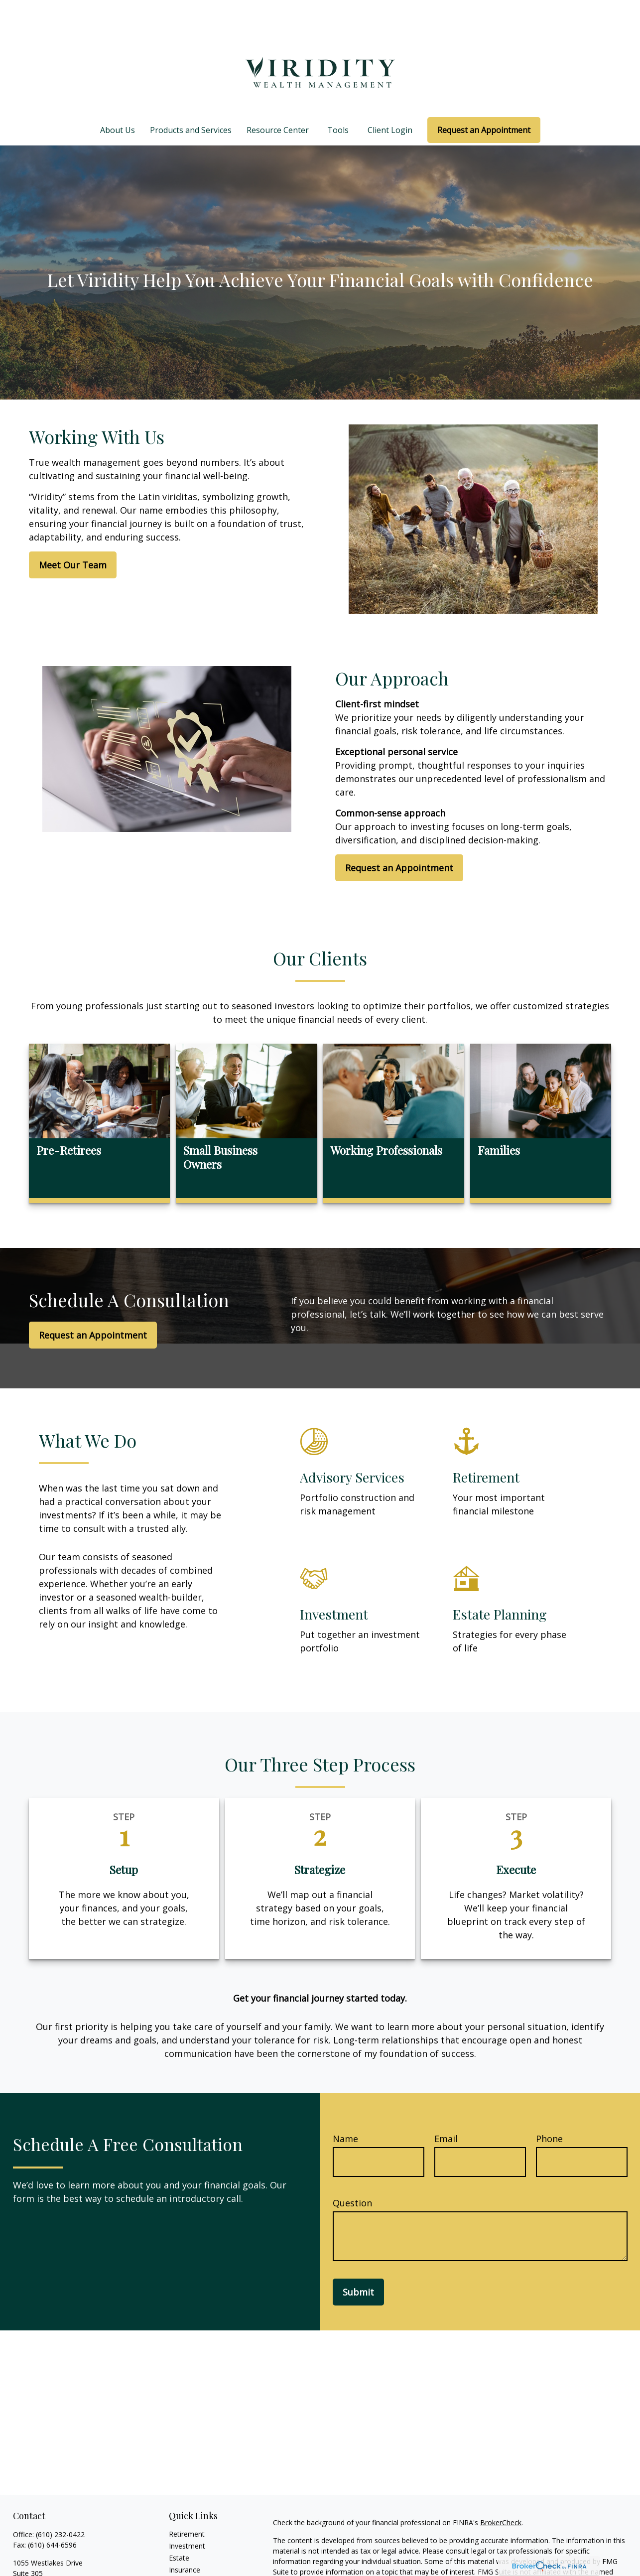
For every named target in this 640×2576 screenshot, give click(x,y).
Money (180, 2564)
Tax (175, 2552)
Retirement (187, 2504)
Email (446, 2109)
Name (345, 2109)
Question (352, 2173)
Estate (179, 2528)
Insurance (184, 2540)
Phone (549, 2109)
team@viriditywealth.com (53, 2571)
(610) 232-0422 (60, 2504)
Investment (187, 2516)
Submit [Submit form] (358, 2262)
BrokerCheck (500, 2492)
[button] (117, 100)
